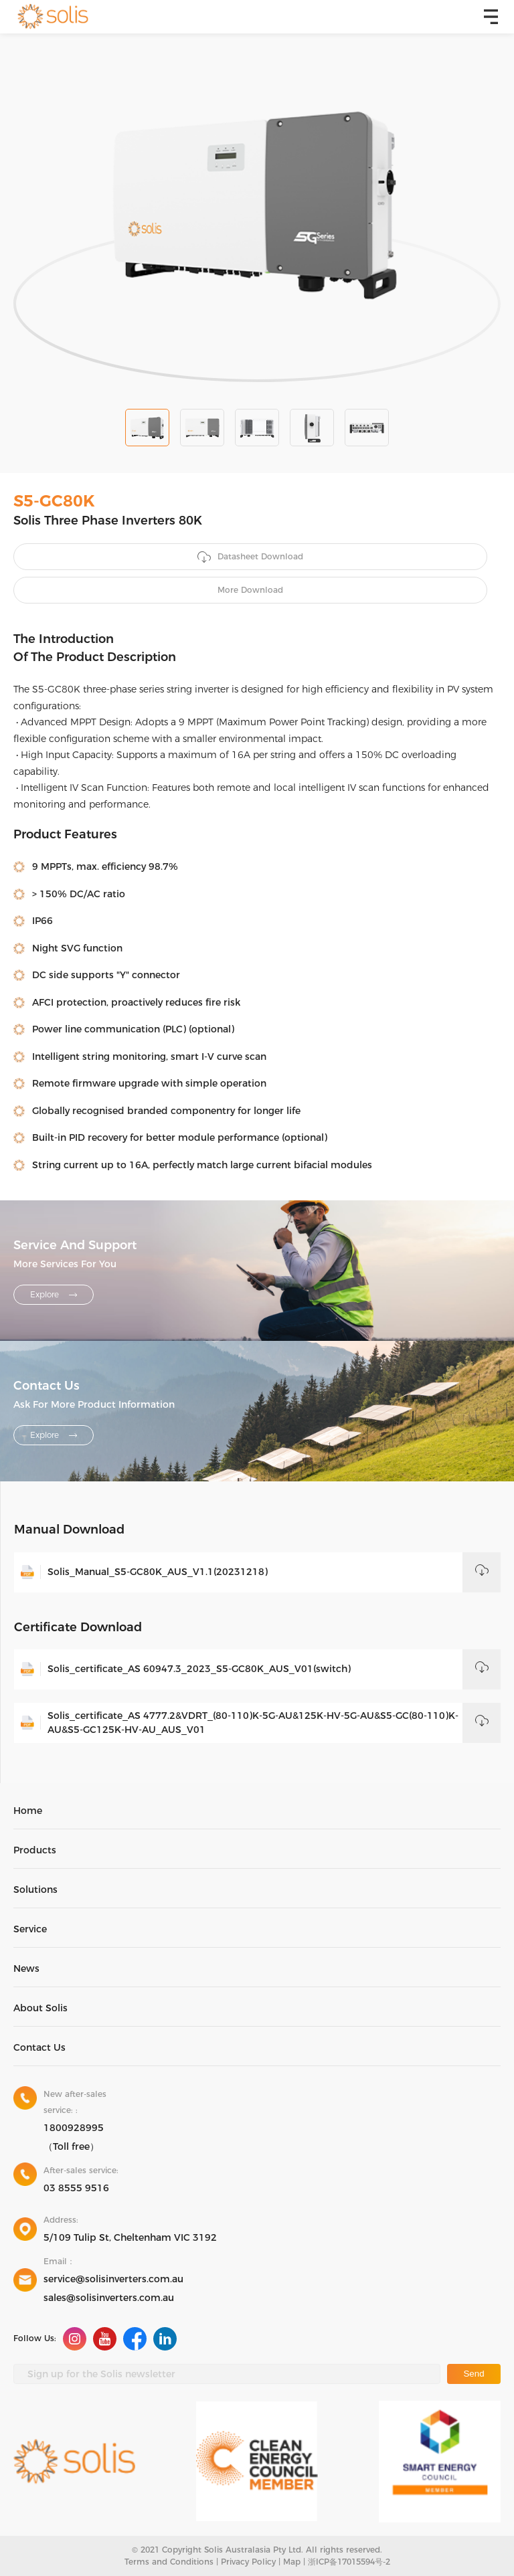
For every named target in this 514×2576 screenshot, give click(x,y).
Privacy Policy (248, 2562)
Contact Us (39, 2047)
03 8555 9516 (76, 2188)
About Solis (40, 2008)
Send (473, 2374)
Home (27, 1811)
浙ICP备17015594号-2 (349, 2562)
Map (292, 2562)
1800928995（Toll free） (74, 2137)
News (26, 1968)
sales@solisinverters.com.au (109, 2298)
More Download (250, 590)
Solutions (35, 1889)
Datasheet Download (250, 557)
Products (34, 1850)
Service (30, 1929)
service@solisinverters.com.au (113, 2279)
